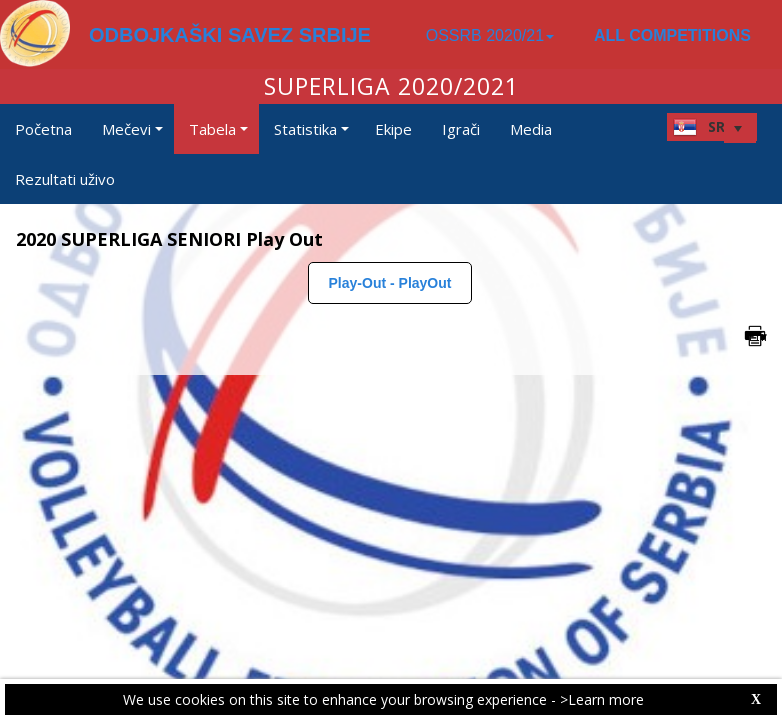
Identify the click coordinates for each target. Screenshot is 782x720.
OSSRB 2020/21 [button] (490, 35)
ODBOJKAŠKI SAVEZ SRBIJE (230, 35)
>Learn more (602, 699)
